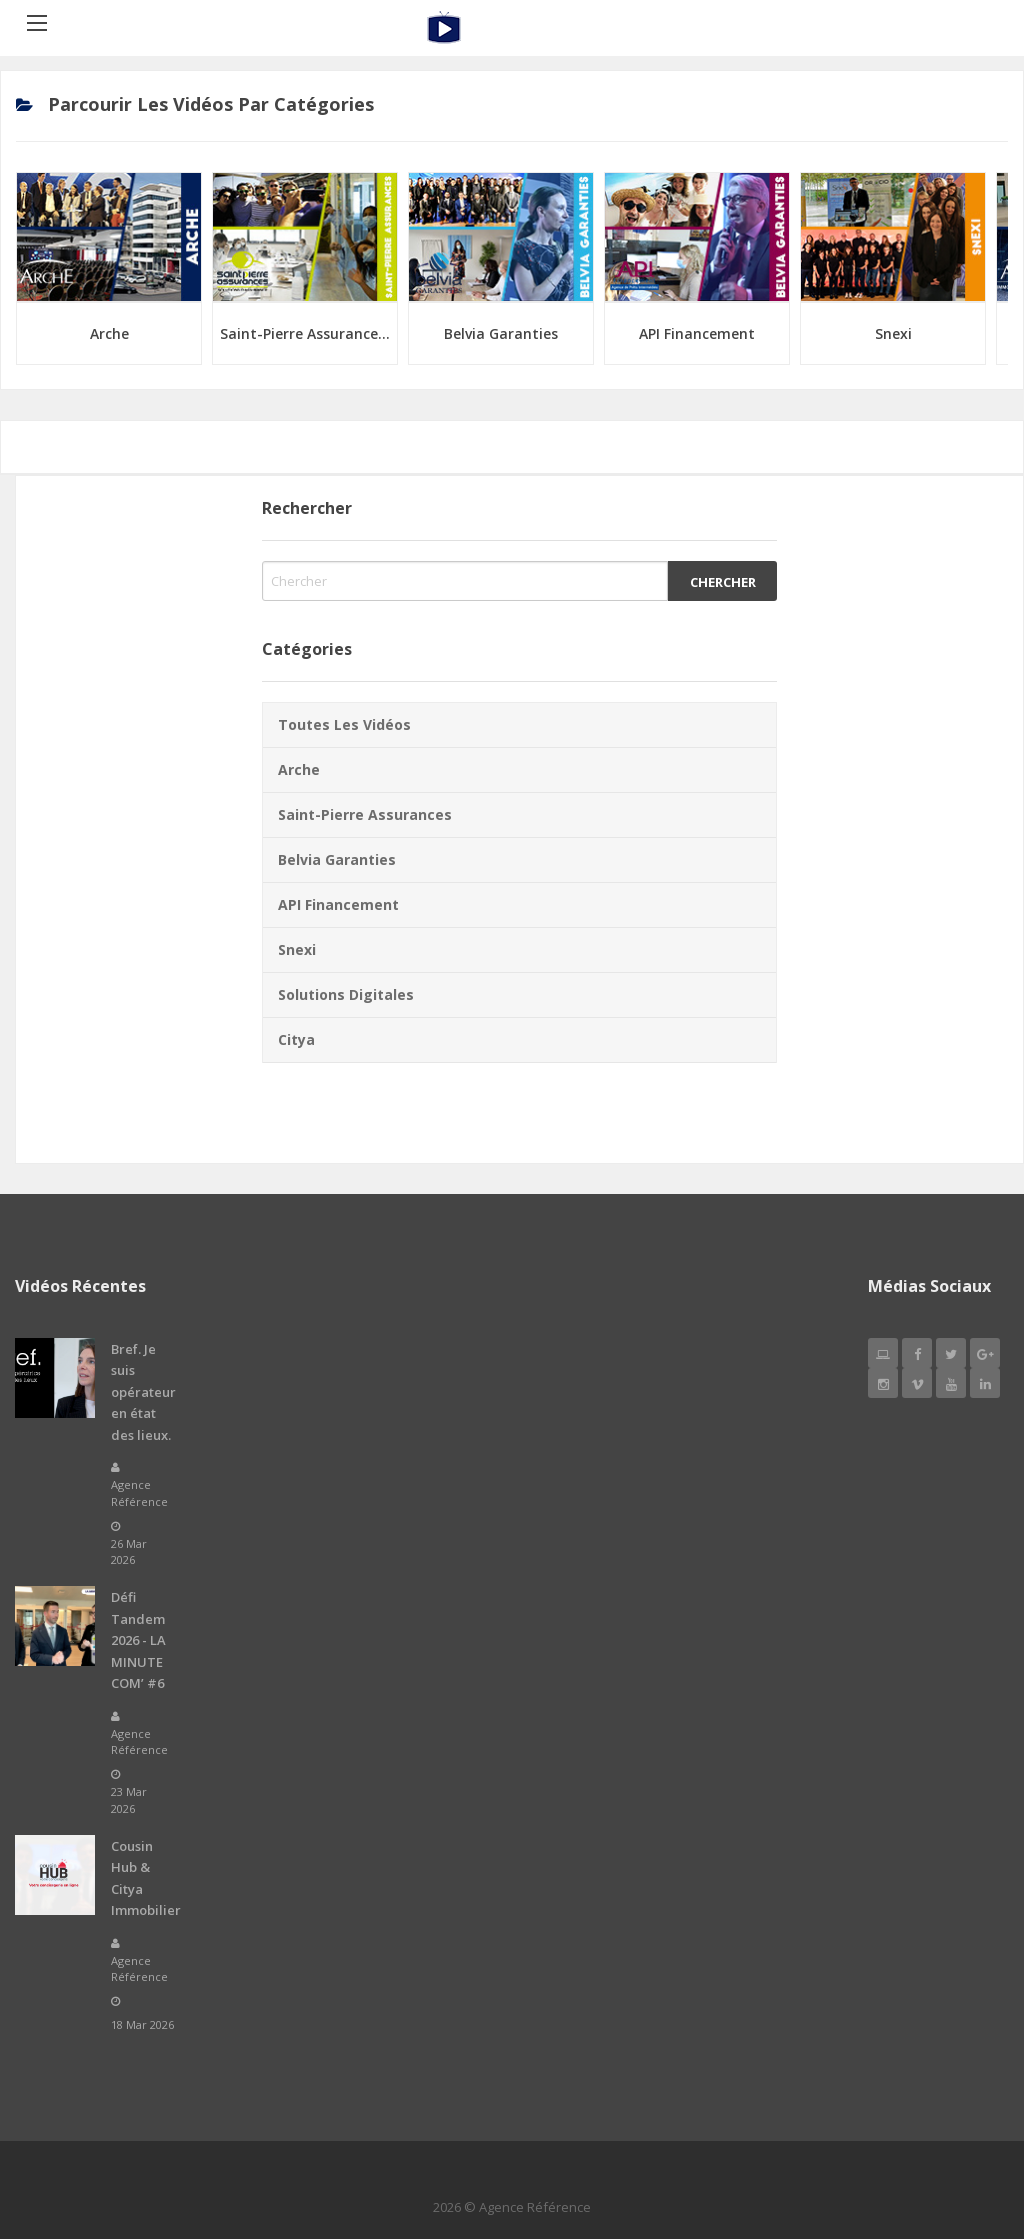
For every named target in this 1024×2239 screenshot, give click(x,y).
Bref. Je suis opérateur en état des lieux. (143, 1392)
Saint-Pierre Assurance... (305, 333)
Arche (109, 333)
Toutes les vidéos (344, 724)
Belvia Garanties (501, 333)
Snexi (893, 333)
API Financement (697, 333)
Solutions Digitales (346, 994)
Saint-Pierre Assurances (365, 814)
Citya (296, 1039)
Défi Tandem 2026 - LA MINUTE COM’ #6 (138, 1640)
